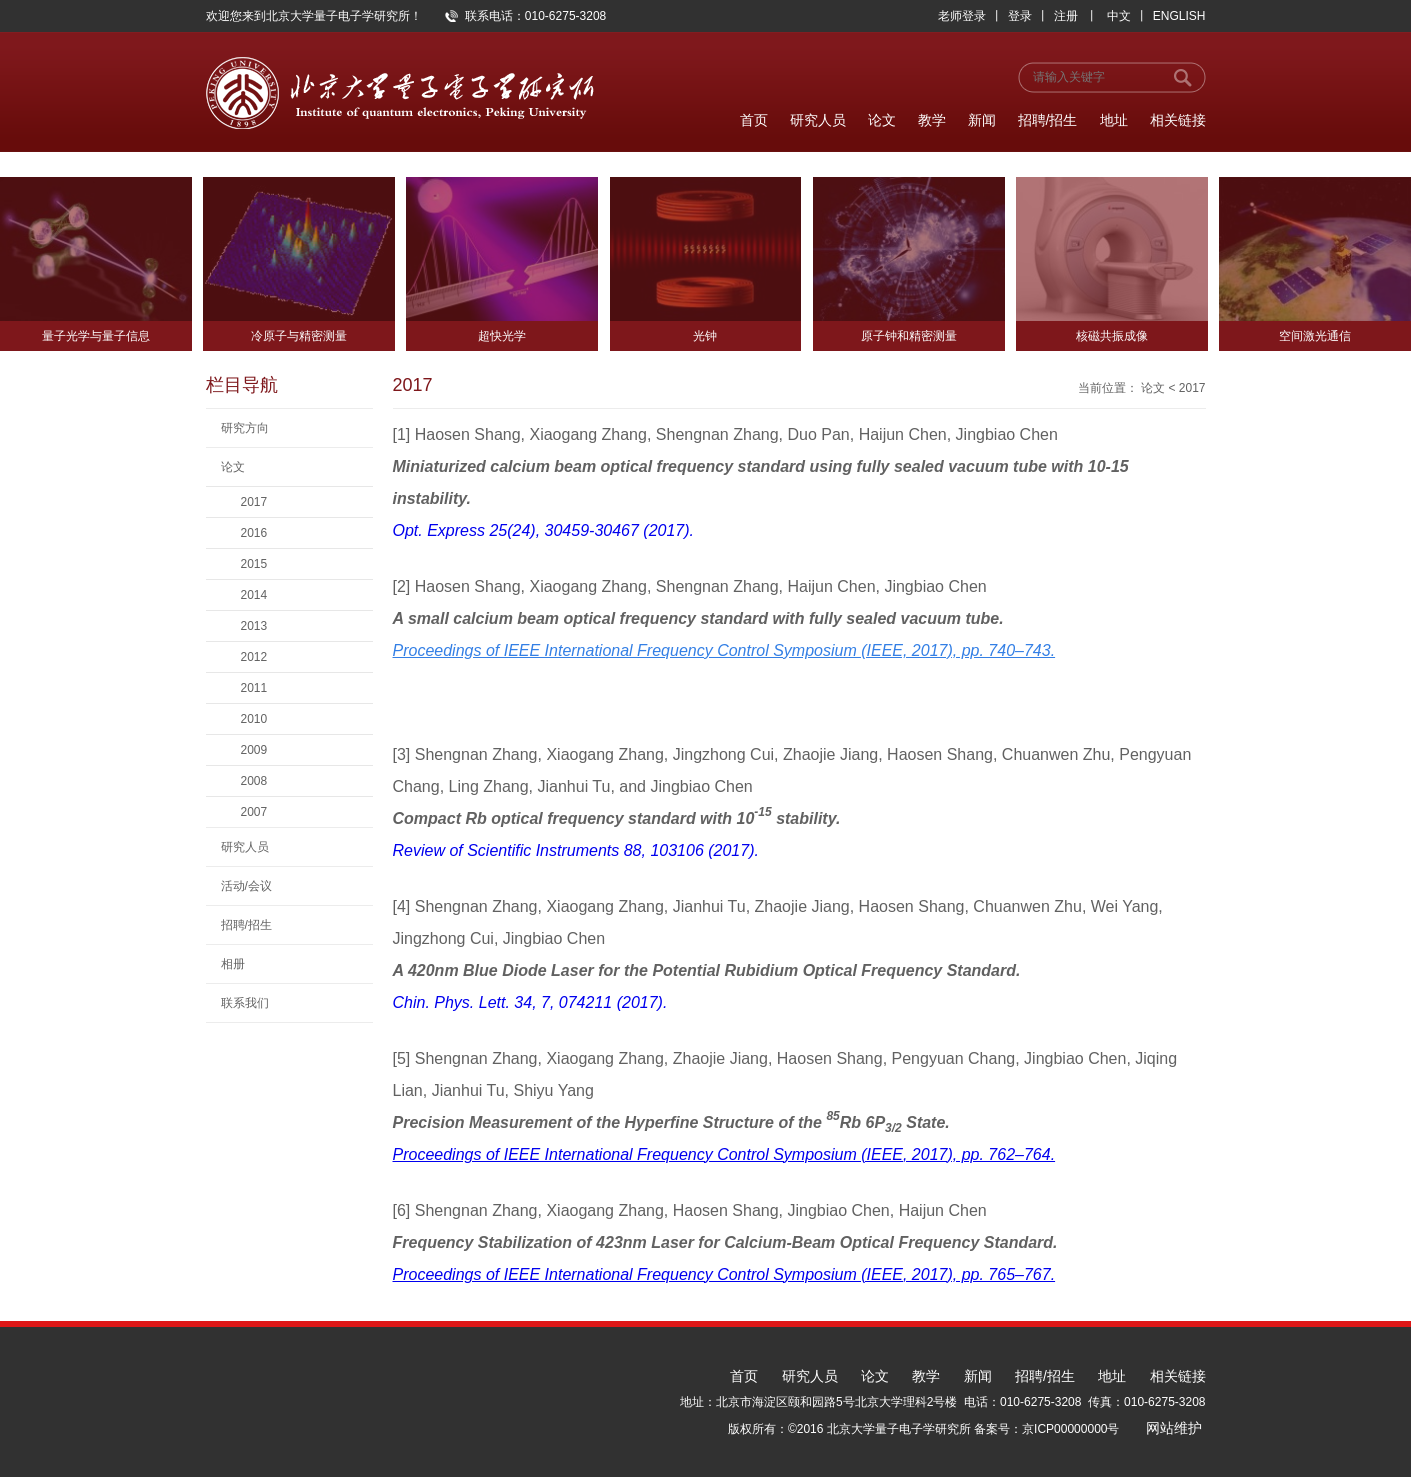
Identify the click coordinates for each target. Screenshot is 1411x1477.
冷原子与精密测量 (299, 336)
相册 (233, 964)
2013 (254, 626)
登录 (1020, 16)
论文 (882, 120)
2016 (254, 533)
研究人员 (818, 120)
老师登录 (962, 16)
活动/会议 (246, 886)
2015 (254, 564)
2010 (254, 719)
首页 (754, 120)
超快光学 (502, 336)
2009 (254, 750)
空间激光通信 (1315, 336)
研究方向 (245, 428)
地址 (1114, 120)
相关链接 (1178, 120)
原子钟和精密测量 (909, 336)
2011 (254, 688)
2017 (254, 502)
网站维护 (1174, 1428)
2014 (254, 595)
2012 (254, 657)
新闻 (982, 120)
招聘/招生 (1048, 120)
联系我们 (245, 1003)
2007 (254, 812)
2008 (254, 781)
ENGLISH (1179, 16)
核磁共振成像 (1112, 336)
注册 (1066, 16)
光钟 (705, 336)
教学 (932, 120)
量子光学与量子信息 (96, 336)
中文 (1119, 16)
